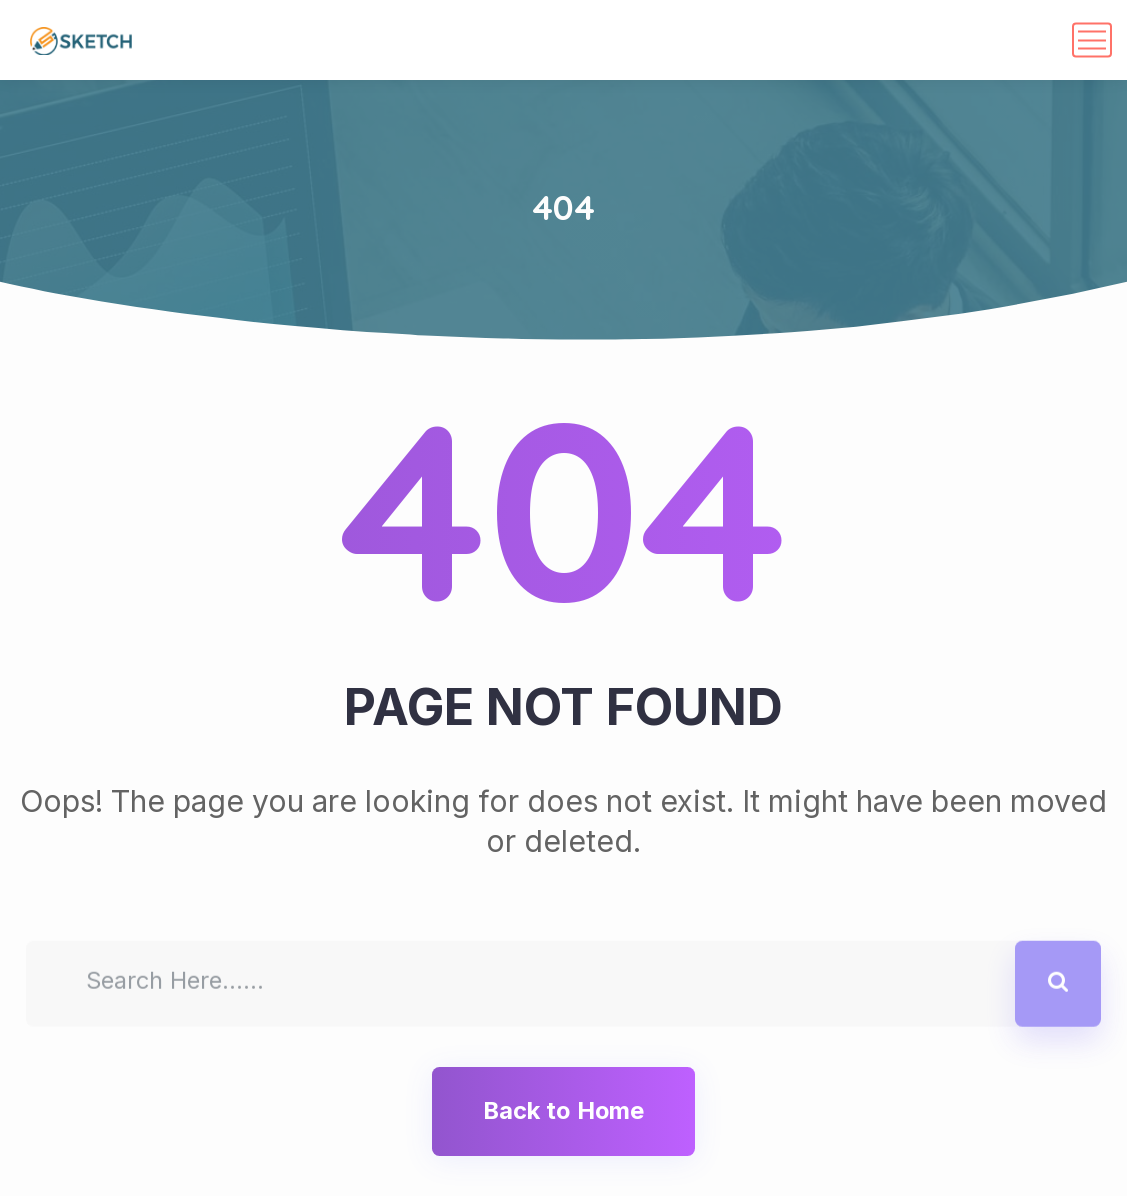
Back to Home (563, 1110)
